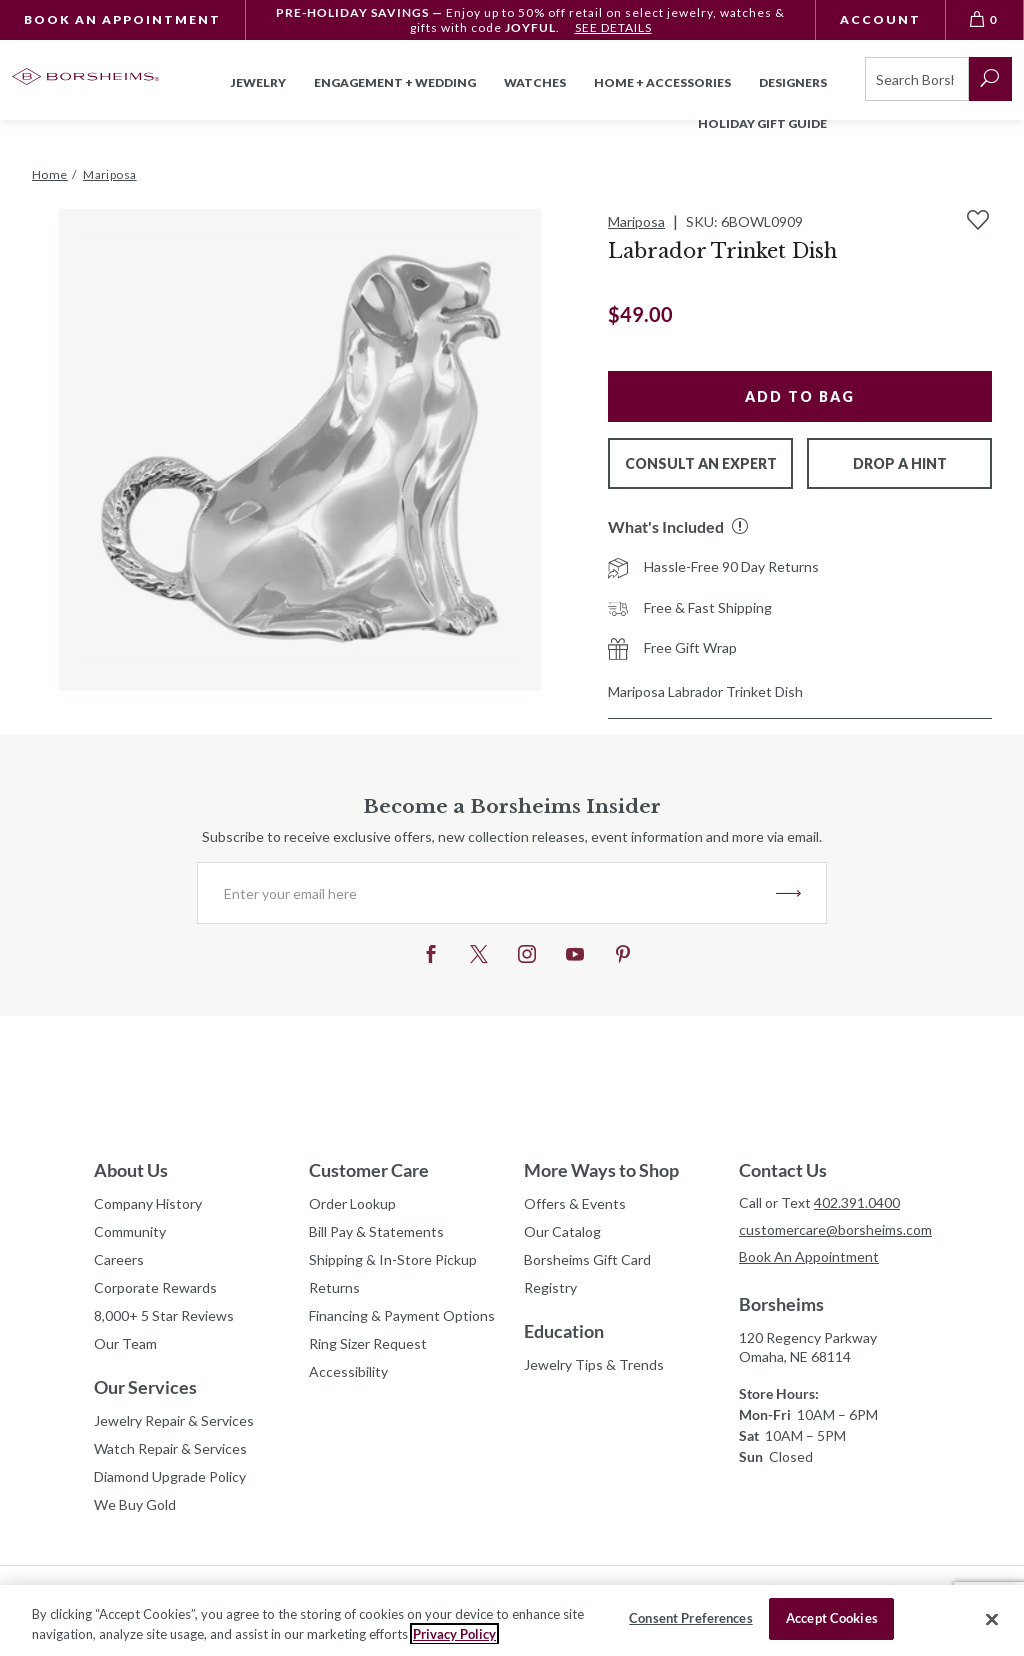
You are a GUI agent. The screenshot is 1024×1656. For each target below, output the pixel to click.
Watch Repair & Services (170, 1448)
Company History (148, 1203)
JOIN (788, 893)
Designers (793, 82)
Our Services (145, 1387)
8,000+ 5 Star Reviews (164, 1315)
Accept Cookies (832, 1618)
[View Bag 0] (985, 20)
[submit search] (990, 79)
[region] (512, 1620)
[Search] (917, 79)
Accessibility (348, 1371)
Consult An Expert (701, 463)
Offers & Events (575, 1203)
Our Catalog (562, 1231)
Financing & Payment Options (402, 1315)
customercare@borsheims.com (834, 1229)
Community (130, 1231)
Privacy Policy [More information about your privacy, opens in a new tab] (454, 1634)
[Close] (992, 1619)
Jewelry (258, 82)
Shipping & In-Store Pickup (393, 1259)
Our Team (125, 1343)
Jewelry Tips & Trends (594, 1364)
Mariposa (636, 221)
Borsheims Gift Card (587, 1259)
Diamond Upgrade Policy (170, 1476)
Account (880, 19)
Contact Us (783, 1170)
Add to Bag (800, 396)
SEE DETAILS (613, 27)
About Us (131, 1170)
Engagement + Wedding (395, 82)
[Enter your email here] (487, 893)
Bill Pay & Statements (376, 1229)
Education (564, 1331)
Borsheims (781, 1304)
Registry (550, 1287)
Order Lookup (352, 1203)
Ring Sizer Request (368, 1343)
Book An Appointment (122, 19)
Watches (535, 82)
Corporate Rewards (155, 1287)
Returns (334, 1287)
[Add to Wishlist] (978, 220)
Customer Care (369, 1170)
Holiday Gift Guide (762, 123)
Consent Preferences (690, 1618)
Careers (119, 1259)
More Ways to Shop (601, 1170)
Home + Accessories (662, 82)
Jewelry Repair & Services (174, 1420)
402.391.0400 (857, 1202)
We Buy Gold (135, 1504)
